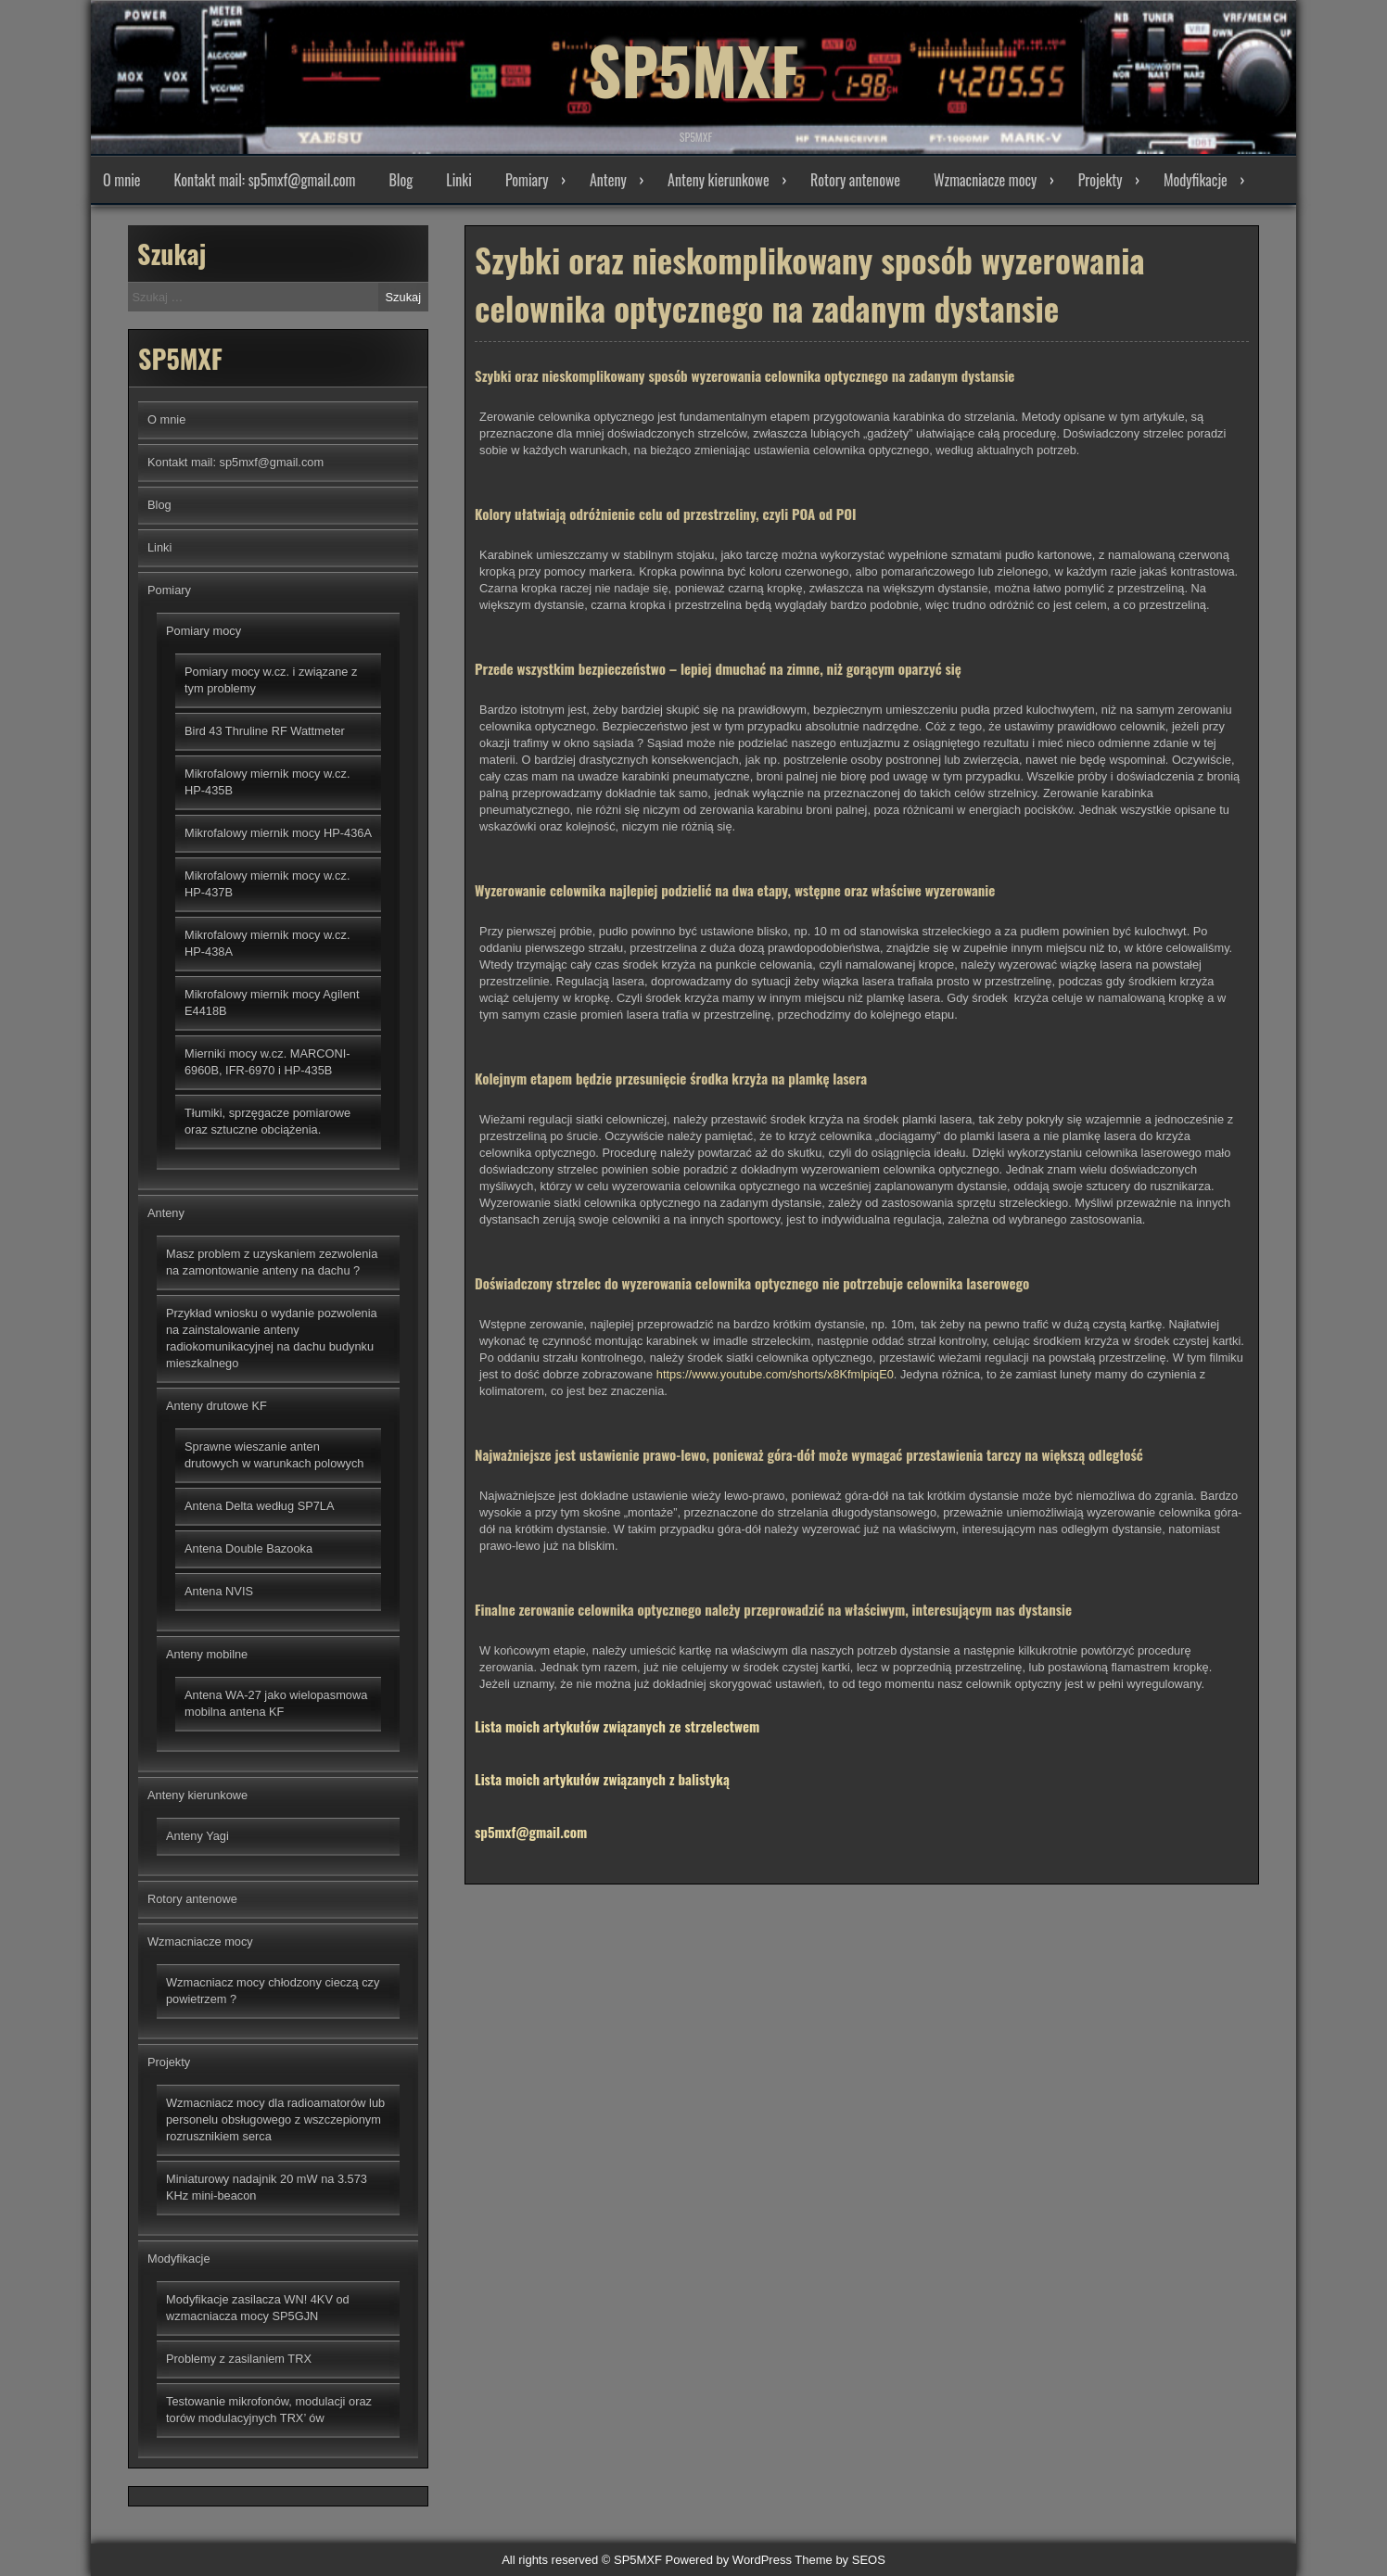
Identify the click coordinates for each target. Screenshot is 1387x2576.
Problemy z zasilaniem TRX (239, 2359)
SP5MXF (693, 65)
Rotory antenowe (855, 180)
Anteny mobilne (207, 1654)
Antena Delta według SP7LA (260, 1506)
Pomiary (527, 180)
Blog (400, 180)
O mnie (122, 180)
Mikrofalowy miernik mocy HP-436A (278, 833)
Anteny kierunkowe (719, 180)
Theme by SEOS (840, 2560)
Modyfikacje (1196, 180)
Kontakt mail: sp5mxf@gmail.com (265, 180)
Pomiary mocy (203, 631)
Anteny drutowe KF (216, 1406)
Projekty (1100, 180)
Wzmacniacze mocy (985, 180)
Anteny (608, 180)
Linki (459, 180)
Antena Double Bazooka (248, 1548)
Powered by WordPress (729, 2560)
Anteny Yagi (197, 1836)
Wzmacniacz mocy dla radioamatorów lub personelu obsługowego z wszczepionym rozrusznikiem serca (275, 2119)
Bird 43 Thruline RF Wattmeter (265, 731)
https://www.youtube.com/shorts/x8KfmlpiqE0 (775, 1382)
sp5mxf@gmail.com (531, 1839)
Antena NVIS (219, 1591)
